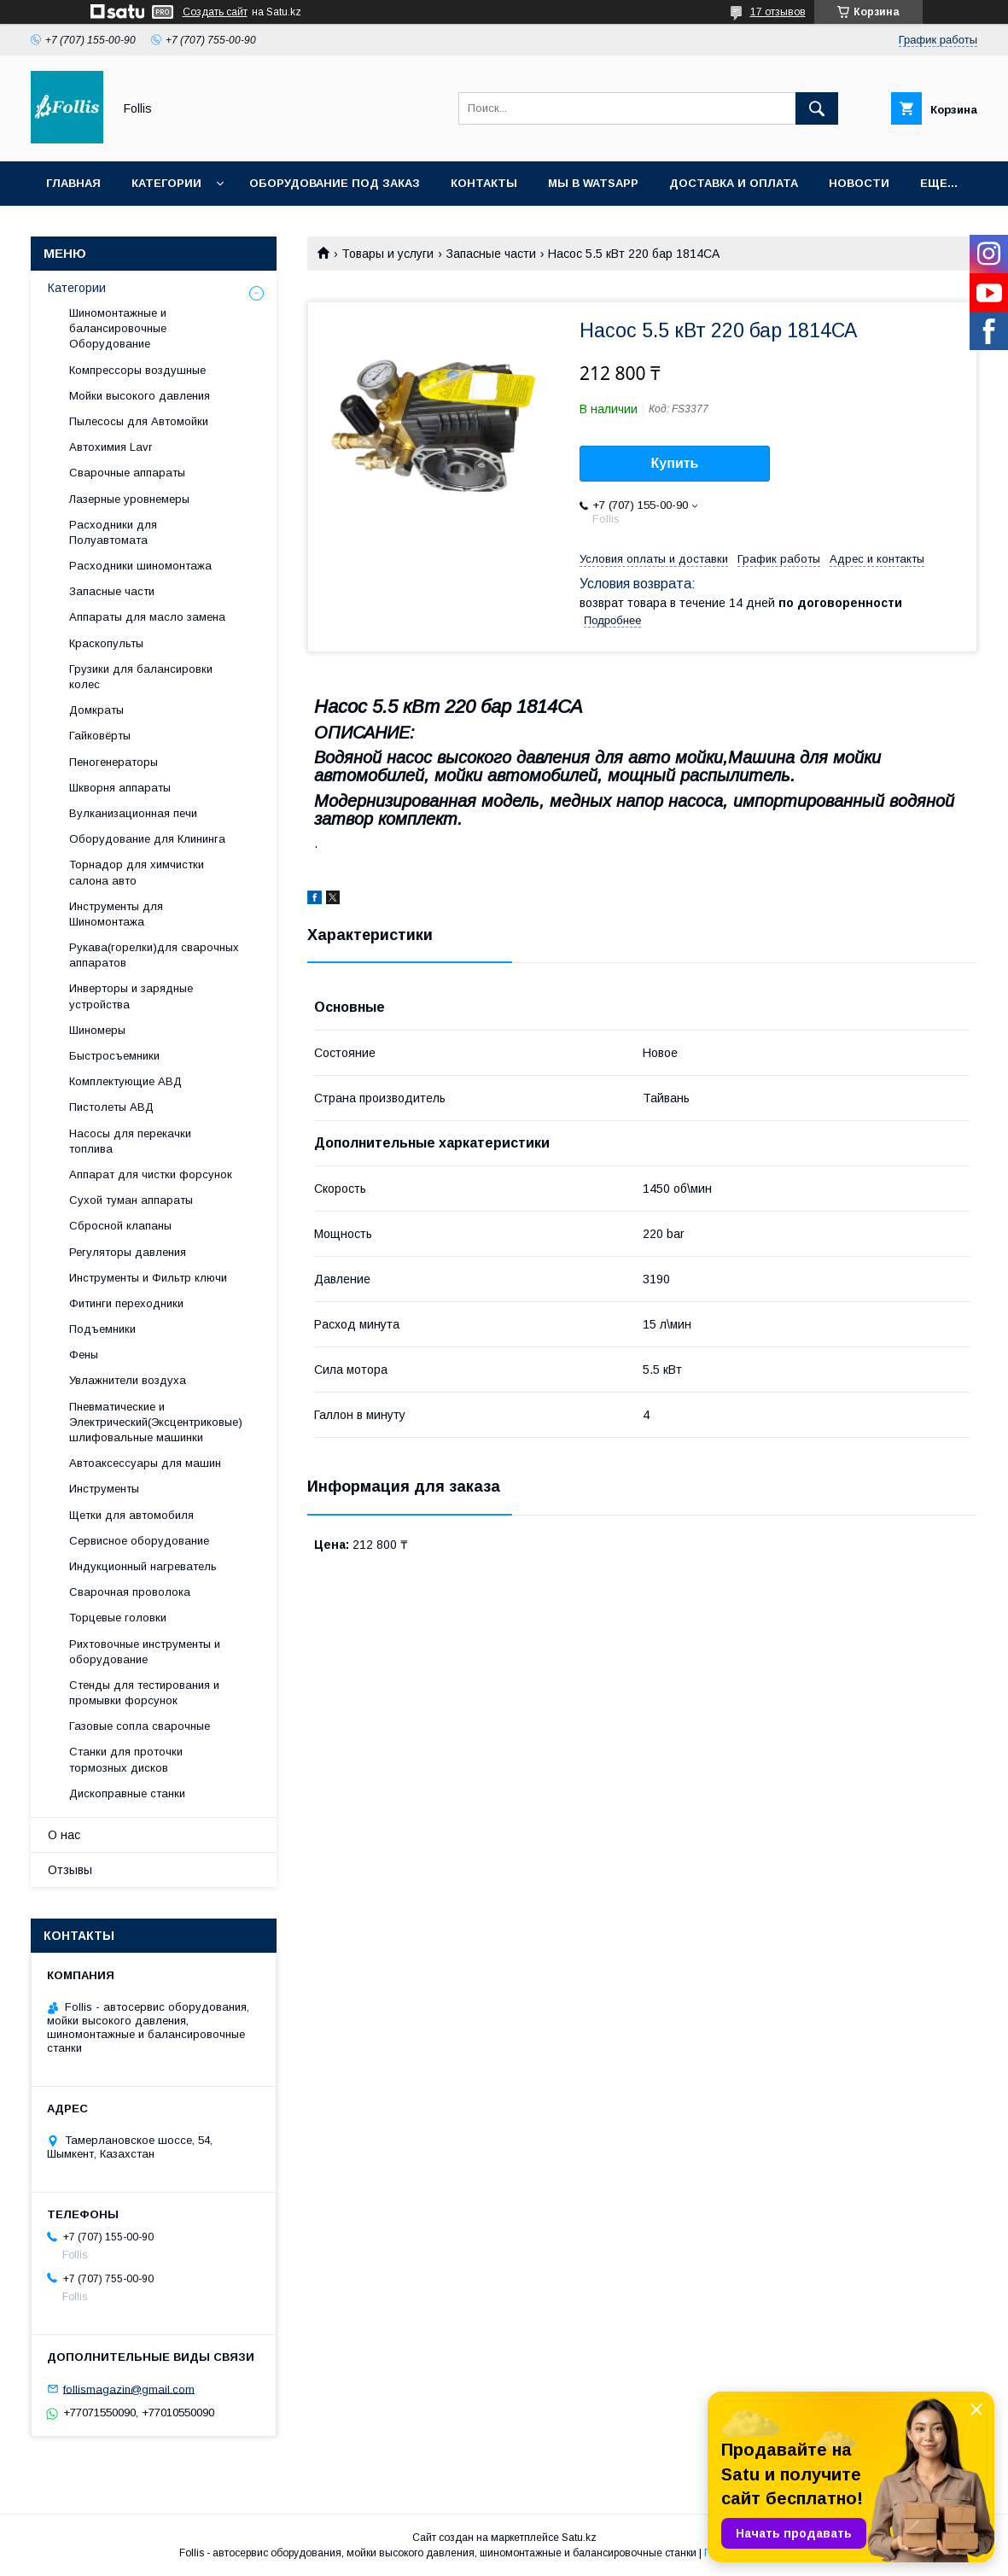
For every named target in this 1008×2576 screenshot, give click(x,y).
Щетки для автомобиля (131, 1515)
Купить (675, 463)
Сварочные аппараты (127, 472)
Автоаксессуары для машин (145, 1463)
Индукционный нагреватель (143, 1566)
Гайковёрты (100, 735)
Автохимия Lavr (110, 447)
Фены (83, 1354)
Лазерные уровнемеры (129, 499)
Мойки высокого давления (139, 395)
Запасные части (491, 253)
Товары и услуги (387, 253)
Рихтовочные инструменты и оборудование (144, 1652)
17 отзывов (778, 12)
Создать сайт (215, 12)
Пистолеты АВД (111, 1107)
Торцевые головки (117, 1617)
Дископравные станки (127, 1793)
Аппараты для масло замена (147, 616)
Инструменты (104, 1488)
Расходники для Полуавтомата (113, 532)
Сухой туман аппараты (131, 1200)
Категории (166, 183)
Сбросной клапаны (120, 1225)
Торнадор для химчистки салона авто (136, 872)
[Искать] (816, 108)
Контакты (484, 183)
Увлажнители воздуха (127, 1380)
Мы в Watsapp (593, 183)
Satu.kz (579, 2538)
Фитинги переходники (126, 1303)
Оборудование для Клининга (147, 838)
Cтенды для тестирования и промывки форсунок (144, 1693)
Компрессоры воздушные (137, 370)
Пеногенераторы (113, 762)
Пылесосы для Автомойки (138, 421)
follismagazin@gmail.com (129, 2388)
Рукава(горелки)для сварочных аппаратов (154, 955)
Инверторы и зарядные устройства (131, 996)
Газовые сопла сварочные (139, 1726)
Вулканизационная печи (133, 813)
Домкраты (96, 710)
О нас (64, 1835)
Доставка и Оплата (733, 183)
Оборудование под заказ (334, 183)
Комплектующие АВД (125, 1081)
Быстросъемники (114, 1055)
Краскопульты (106, 643)
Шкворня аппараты (120, 787)
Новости (859, 183)
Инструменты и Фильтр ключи (148, 1277)
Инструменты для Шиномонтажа (116, 914)
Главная (73, 183)
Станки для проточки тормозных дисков (126, 1759)
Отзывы (70, 1870)
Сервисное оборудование (139, 1540)
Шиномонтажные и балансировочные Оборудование (117, 328)
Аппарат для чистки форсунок (150, 1174)
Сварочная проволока (129, 1592)
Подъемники (102, 1329)
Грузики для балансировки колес (141, 677)
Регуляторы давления (127, 1252)
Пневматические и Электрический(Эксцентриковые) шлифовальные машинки (155, 1422)
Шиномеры (97, 1030)
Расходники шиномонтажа (140, 565)
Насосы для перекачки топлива (130, 1141)
